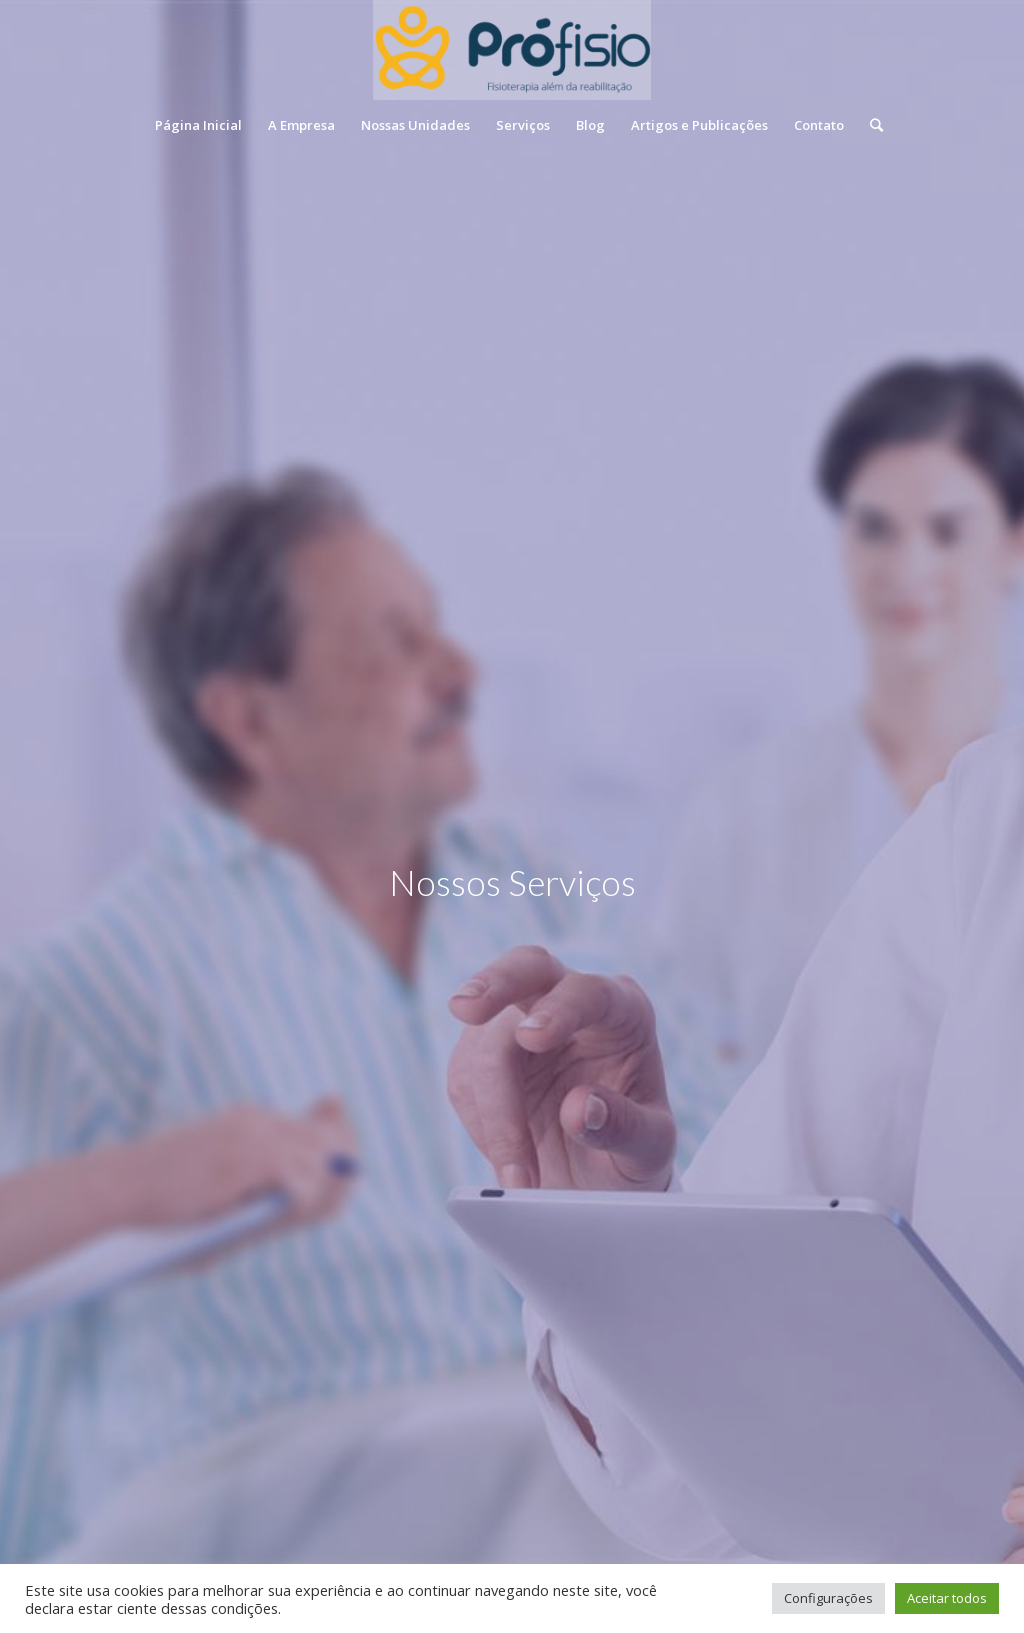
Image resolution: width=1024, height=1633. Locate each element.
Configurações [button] (828, 1598)
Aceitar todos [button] (947, 1598)
